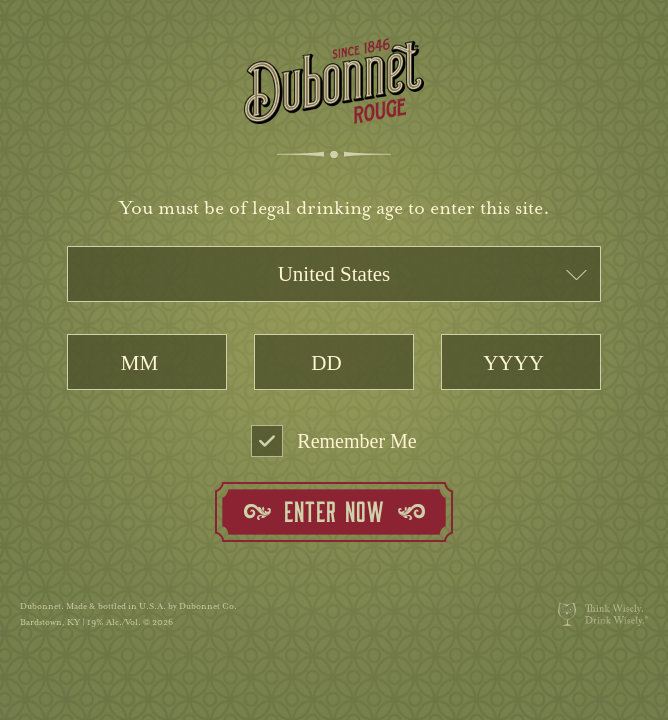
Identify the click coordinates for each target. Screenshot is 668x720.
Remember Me (333, 441)
